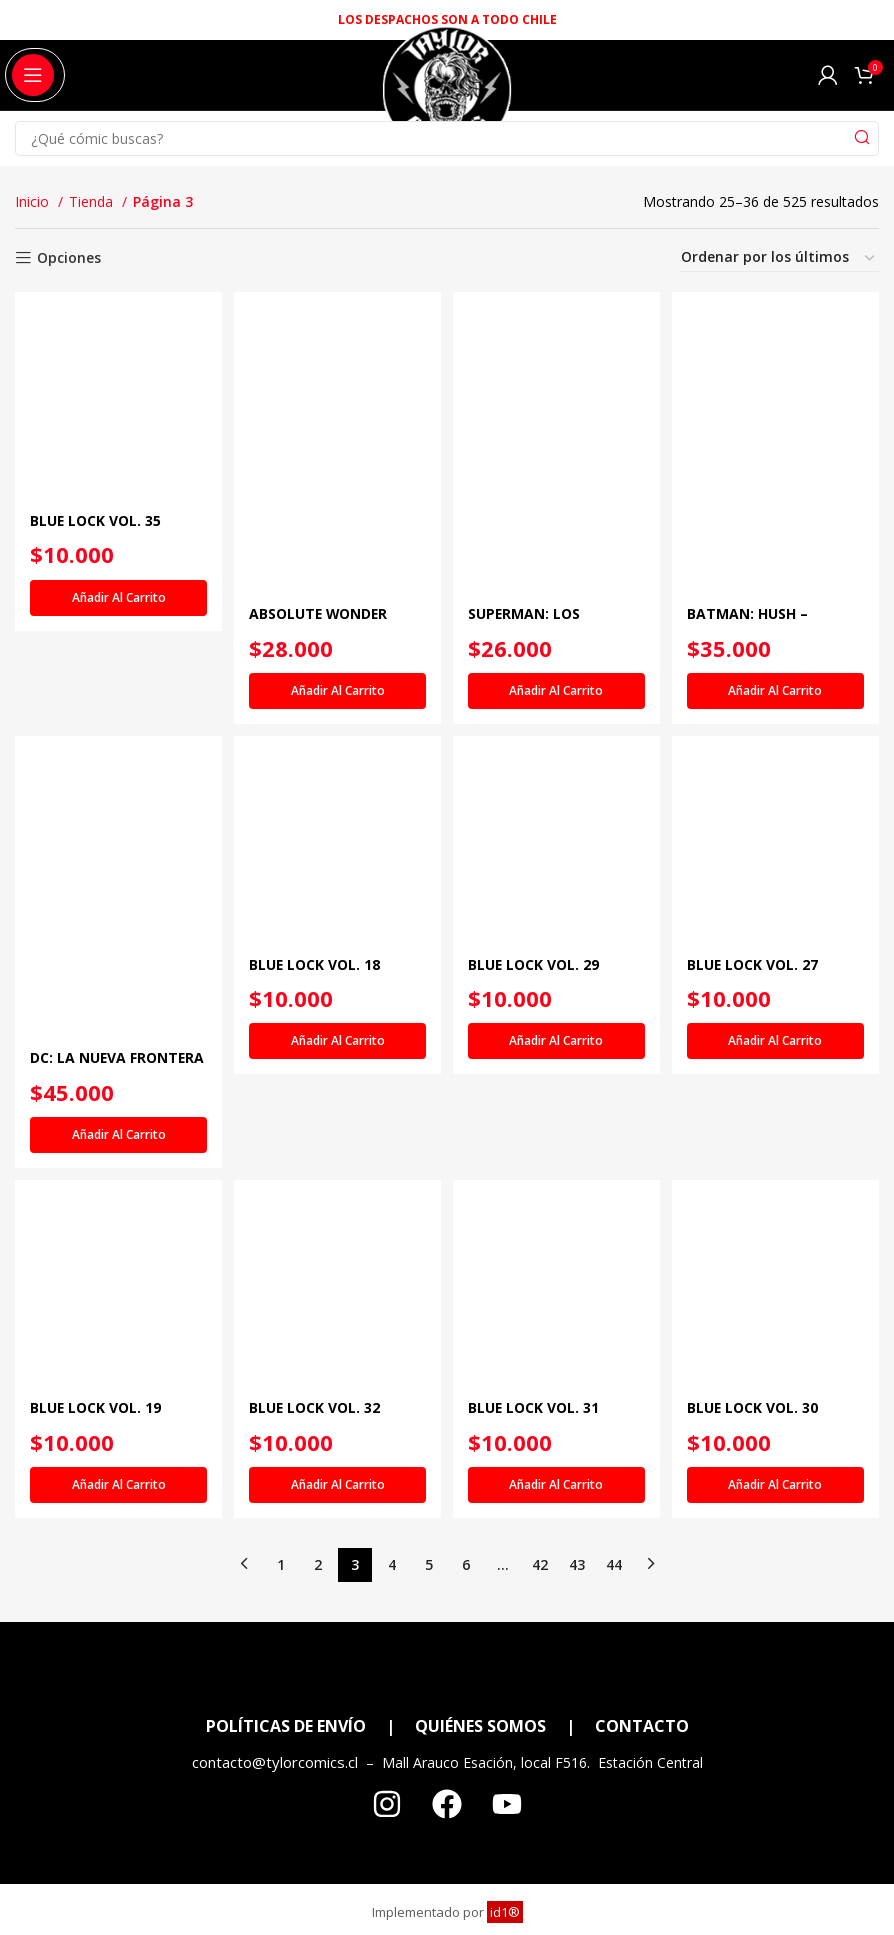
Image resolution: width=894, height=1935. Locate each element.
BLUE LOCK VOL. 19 (96, 1488)
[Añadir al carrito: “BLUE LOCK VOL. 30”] (778, 1566)
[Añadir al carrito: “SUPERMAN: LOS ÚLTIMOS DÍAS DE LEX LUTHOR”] (557, 683)
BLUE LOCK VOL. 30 (759, 1488)
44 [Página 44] (614, 1644)
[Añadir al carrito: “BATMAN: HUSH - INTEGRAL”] (778, 683)
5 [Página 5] (429, 1644)
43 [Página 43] (577, 1644)
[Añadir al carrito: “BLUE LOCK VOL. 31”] (557, 1566)
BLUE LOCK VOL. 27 (759, 1044)
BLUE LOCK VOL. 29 (538, 1044)
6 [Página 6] (466, 1644)
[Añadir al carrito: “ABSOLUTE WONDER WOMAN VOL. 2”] (336, 683)
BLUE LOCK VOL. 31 (538, 1488)
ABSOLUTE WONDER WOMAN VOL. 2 (321, 615)
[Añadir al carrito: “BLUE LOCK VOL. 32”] (336, 1566)
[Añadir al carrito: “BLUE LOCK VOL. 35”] (115, 679)
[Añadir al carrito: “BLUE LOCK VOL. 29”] (557, 1122)
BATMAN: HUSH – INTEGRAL (753, 615)
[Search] (447, 138)
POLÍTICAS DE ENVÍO (286, 1807)
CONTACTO (642, 1807)
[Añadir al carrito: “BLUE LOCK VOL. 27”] (778, 1122)
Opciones (69, 258)
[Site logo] (446, 98)
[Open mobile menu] (33, 75)
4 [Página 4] (392, 1644)
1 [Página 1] (281, 1644)
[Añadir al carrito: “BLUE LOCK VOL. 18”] (336, 1122)
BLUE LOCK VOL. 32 (317, 1488)
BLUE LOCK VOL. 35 (96, 601)
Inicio (34, 201)
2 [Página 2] (318, 1644)
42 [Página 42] (540, 1644)
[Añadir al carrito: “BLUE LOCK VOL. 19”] (115, 1566)
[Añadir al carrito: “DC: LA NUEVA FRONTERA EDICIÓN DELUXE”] (115, 1126)
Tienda (93, 201)
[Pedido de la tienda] (779, 258)
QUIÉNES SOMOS (480, 1807)
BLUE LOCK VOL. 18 (317, 1044)
